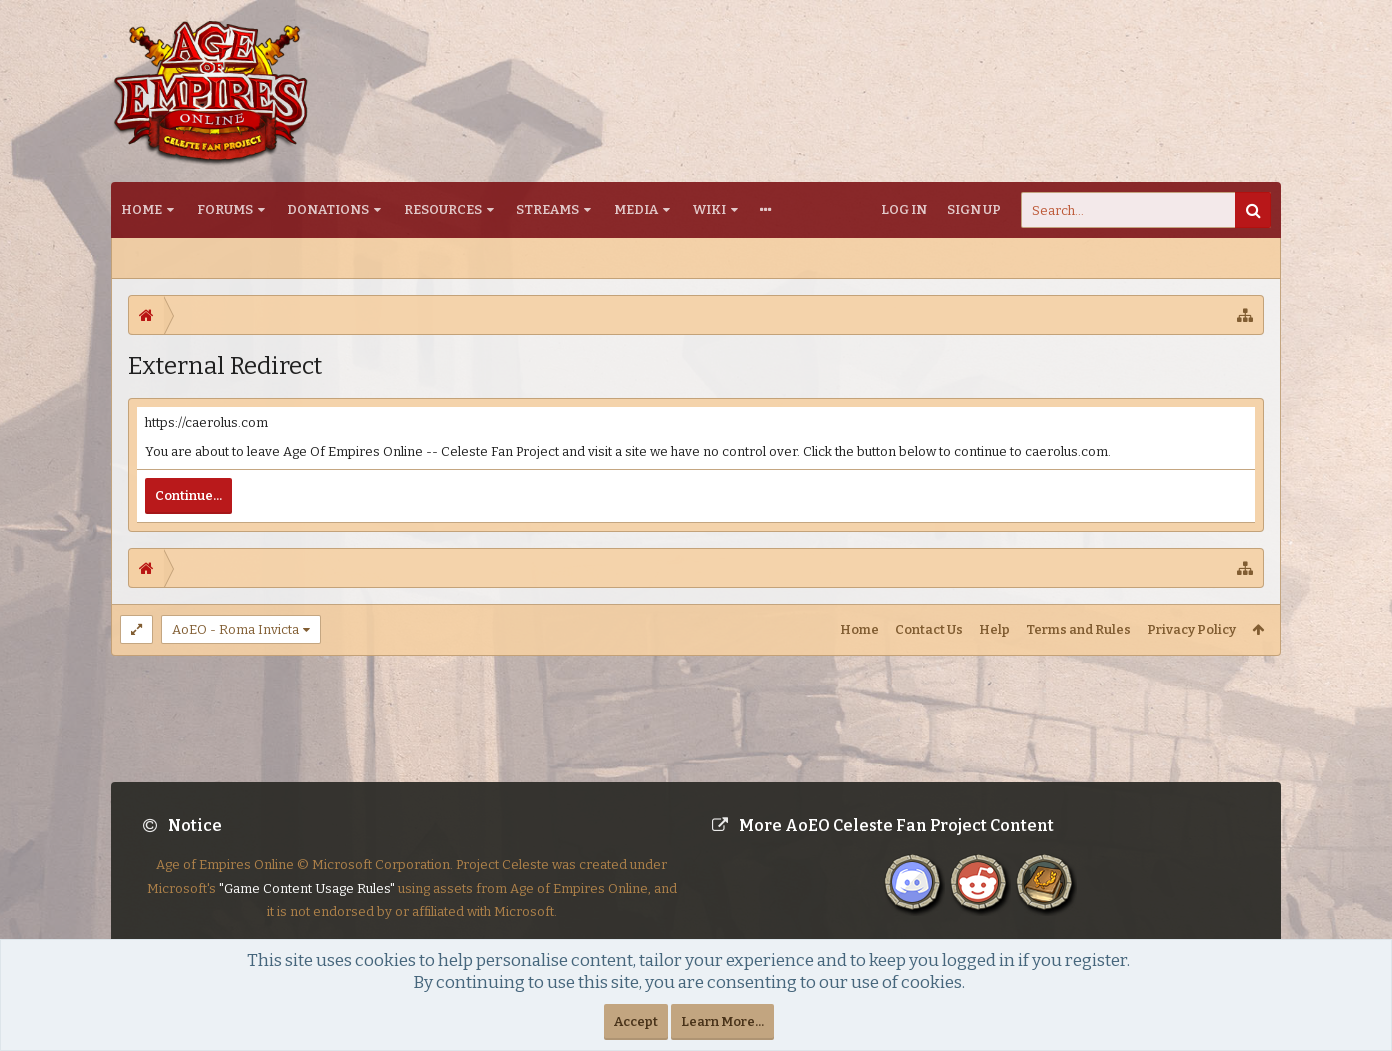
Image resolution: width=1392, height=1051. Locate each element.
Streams (547, 209)
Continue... (188, 495)
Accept (636, 1021)
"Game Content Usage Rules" (307, 904)
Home (141, 209)
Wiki (709, 209)
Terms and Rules (1078, 629)
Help (994, 629)
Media (636, 209)
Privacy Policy (1191, 629)
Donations (328, 209)
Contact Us (929, 629)
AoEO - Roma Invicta (235, 629)
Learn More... (722, 1021)
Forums (225, 209)
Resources (443, 209)
